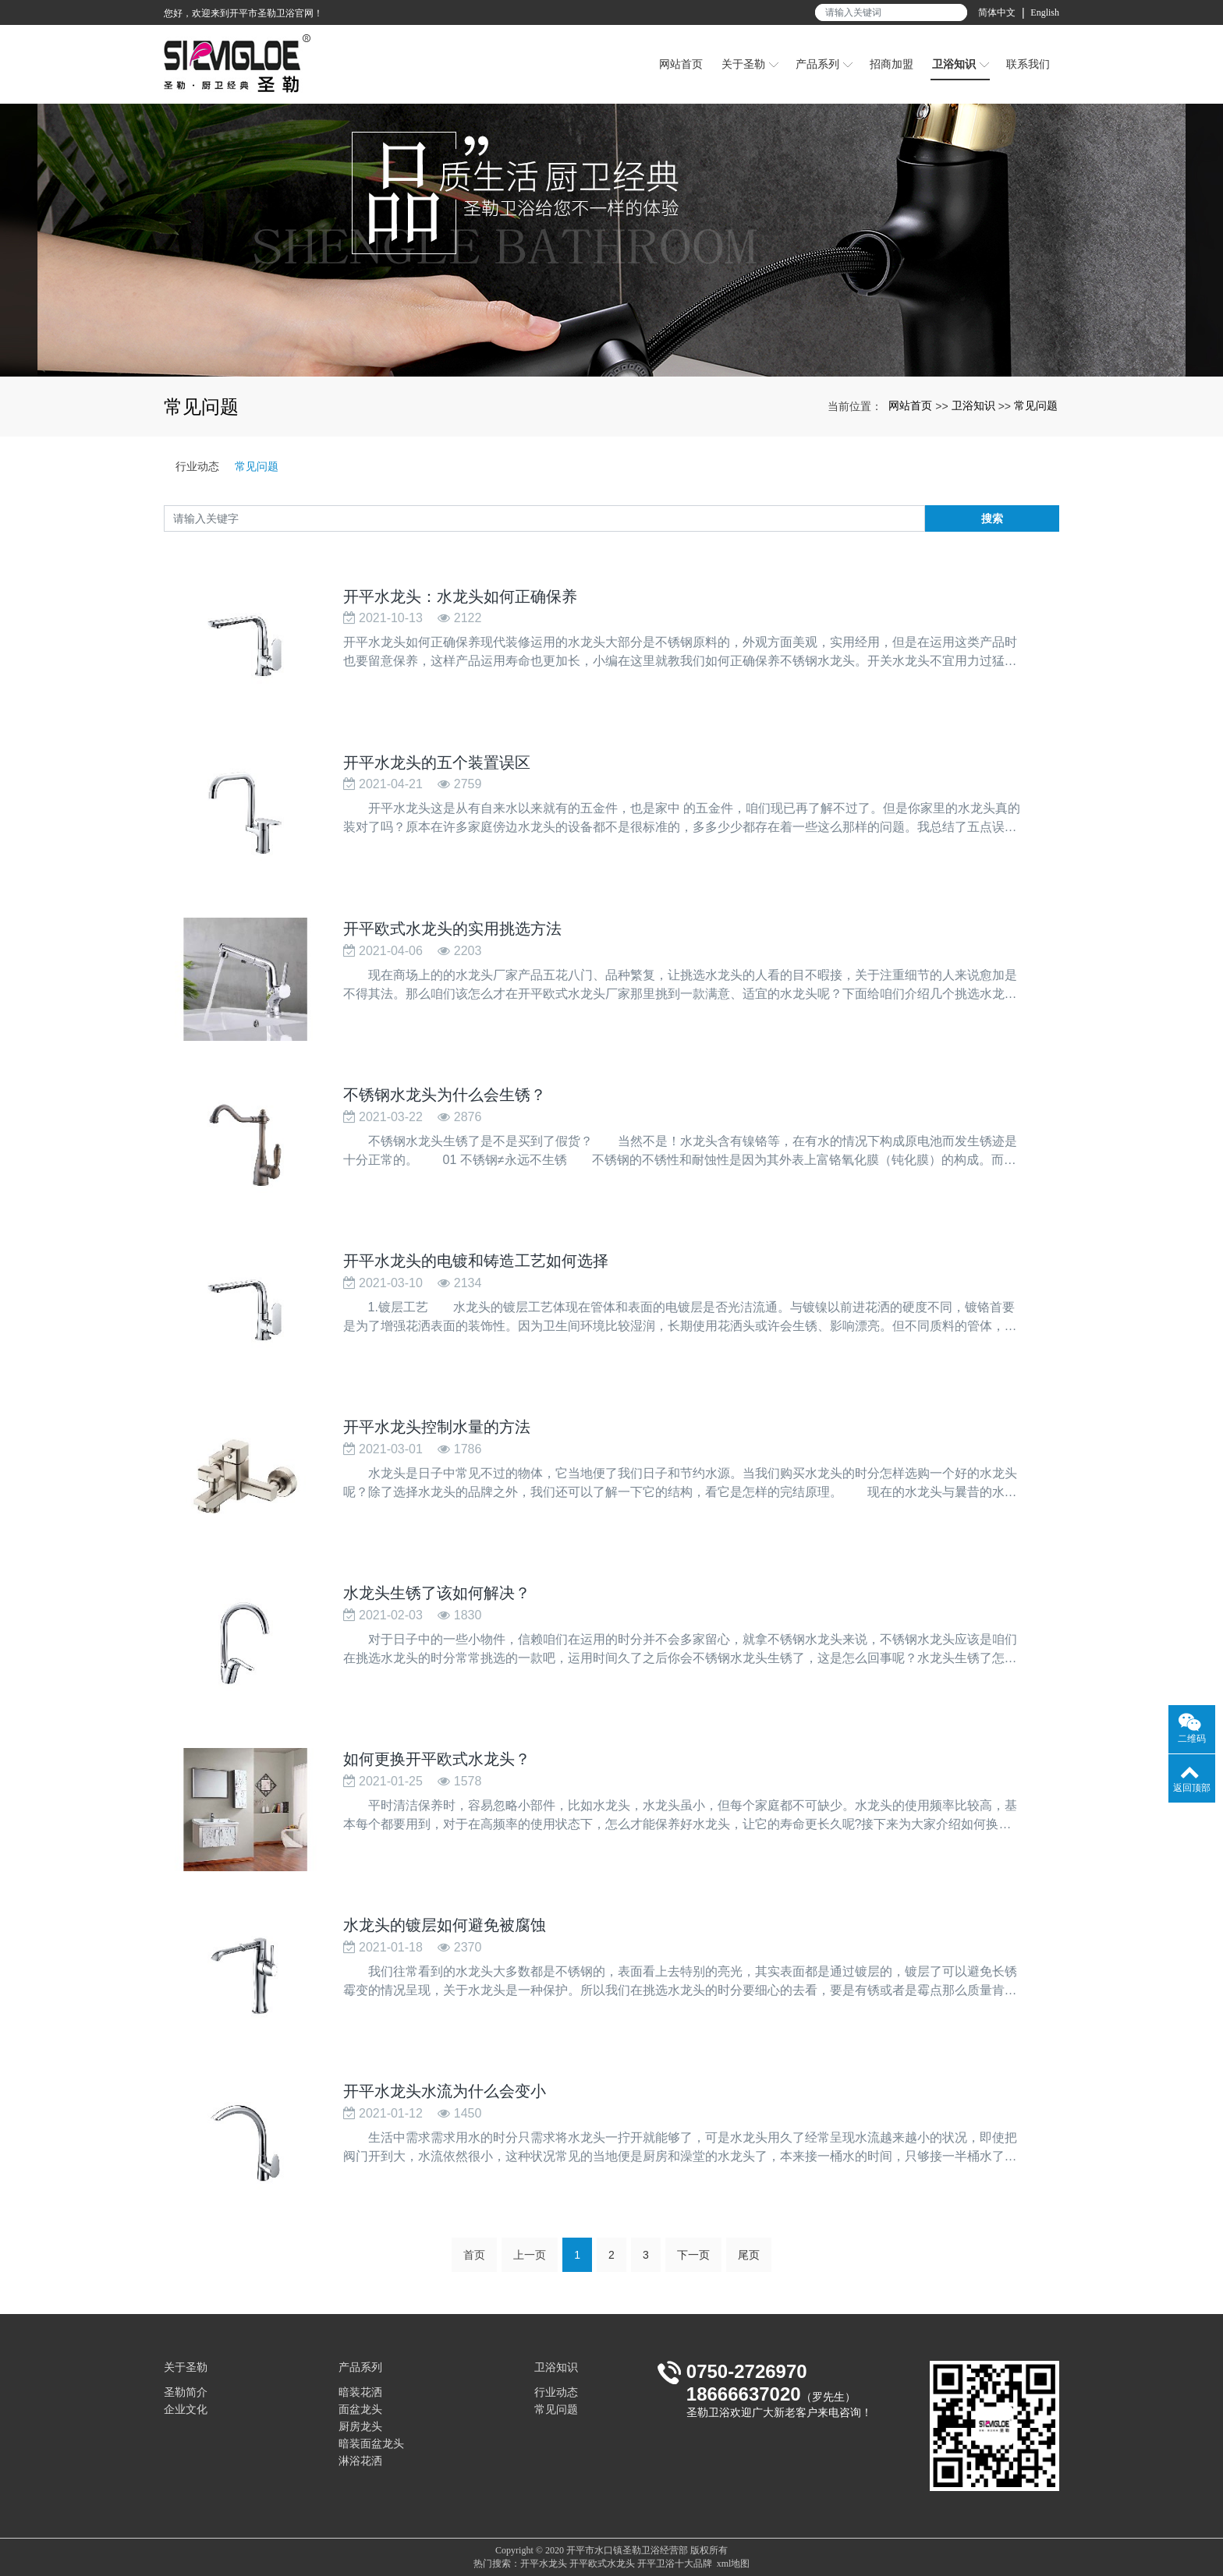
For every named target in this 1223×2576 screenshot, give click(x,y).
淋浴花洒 (360, 2461)
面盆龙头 (360, 2409)
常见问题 (1036, 405)
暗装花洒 (360, 2392)
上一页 (529, 2262)
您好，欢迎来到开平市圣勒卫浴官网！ (243, 13)
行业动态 (197, 466)
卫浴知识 (973, 405)
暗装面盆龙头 (371, 2444)
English (1044, 12)
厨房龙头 (360, 2427)
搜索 (992, 518)
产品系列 (360, 2367)
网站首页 (910, 405)
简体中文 (997, 12)
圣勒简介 (185, 2392)
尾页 (749, 2262)
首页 (474, 2262)
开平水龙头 (543, 2563)
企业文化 (185, 2409)
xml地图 (733, 2563)
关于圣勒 (185, 2367)
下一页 (693, 2262)
